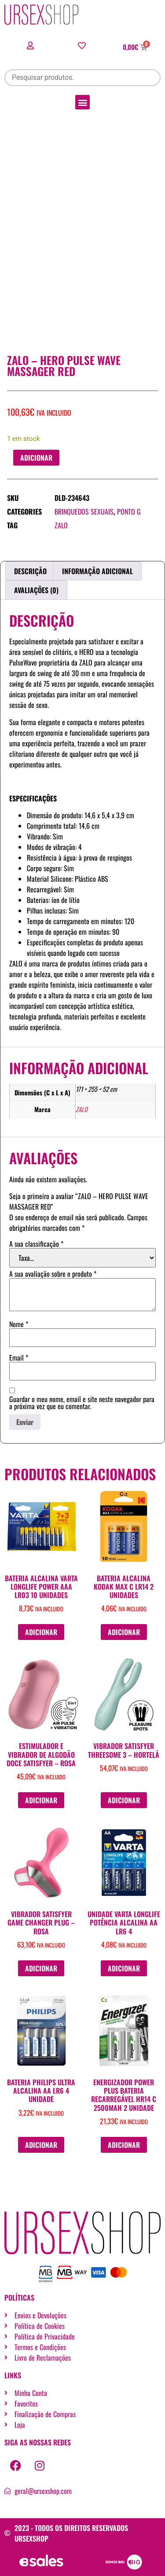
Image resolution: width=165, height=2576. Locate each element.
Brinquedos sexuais (84, 511)
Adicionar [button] (41, 1632)
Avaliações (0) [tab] (36, 590)
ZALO (61, 525)
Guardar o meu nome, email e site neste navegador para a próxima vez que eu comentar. (81, 1402)
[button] (82, 102)
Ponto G (129, 511)
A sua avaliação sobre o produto (52, 1273)
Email (18, 1357)
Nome (18, 1323)
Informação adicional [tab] (97, 571)
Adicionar (36, 457)
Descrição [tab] (30, 571)
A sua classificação (36, 1243)
